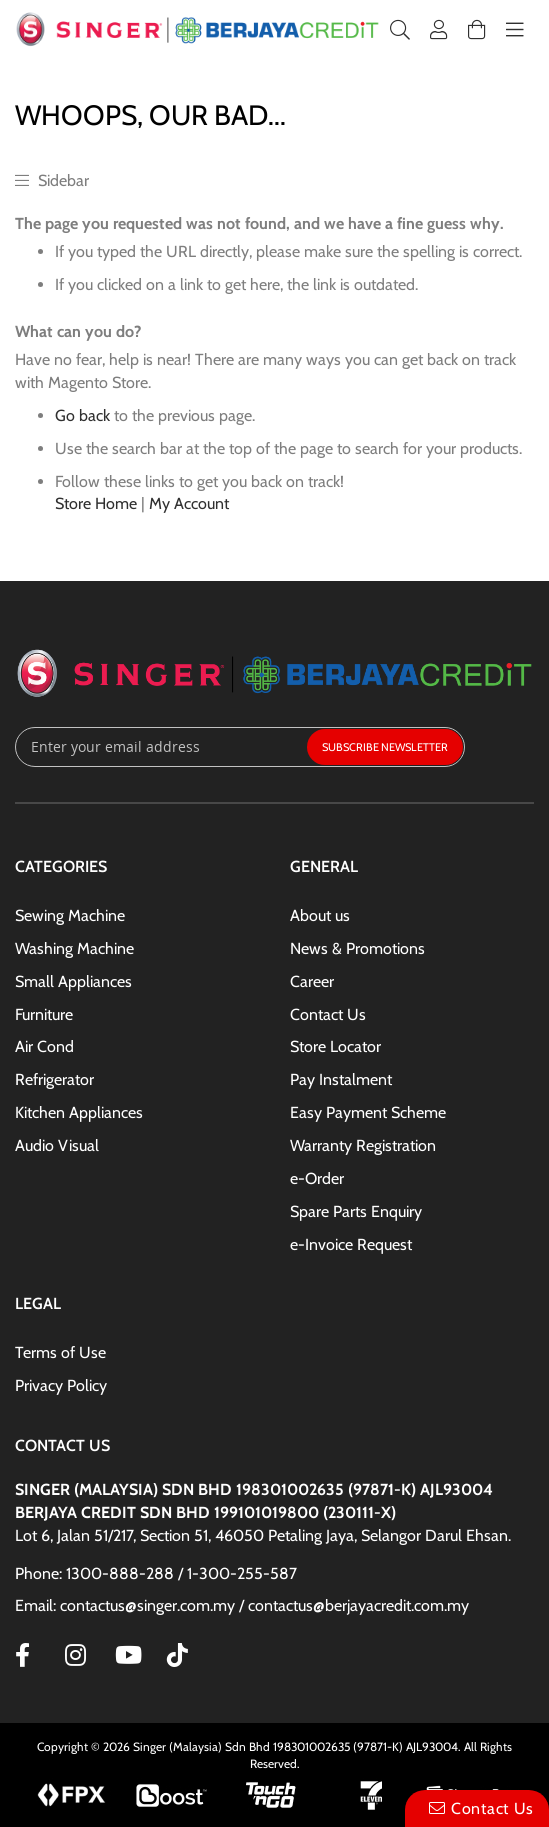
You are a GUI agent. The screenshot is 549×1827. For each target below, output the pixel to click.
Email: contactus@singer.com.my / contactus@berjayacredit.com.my (242, 1605)
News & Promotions (357, 948)
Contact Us (328, 1014)
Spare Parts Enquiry (356, 1211)
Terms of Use (60, 1352)
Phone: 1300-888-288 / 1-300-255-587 (156, 1573)
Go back (82, 415)
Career (312, 981)
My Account (189, 503)
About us (320, 915)
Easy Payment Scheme (368, 1112)
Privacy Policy (61, 1385)
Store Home (96, 503)
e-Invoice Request (351, 1244)
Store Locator (335, 1046)
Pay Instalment (341, 1079)
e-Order (317, 1178)
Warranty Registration (363, 1145)
